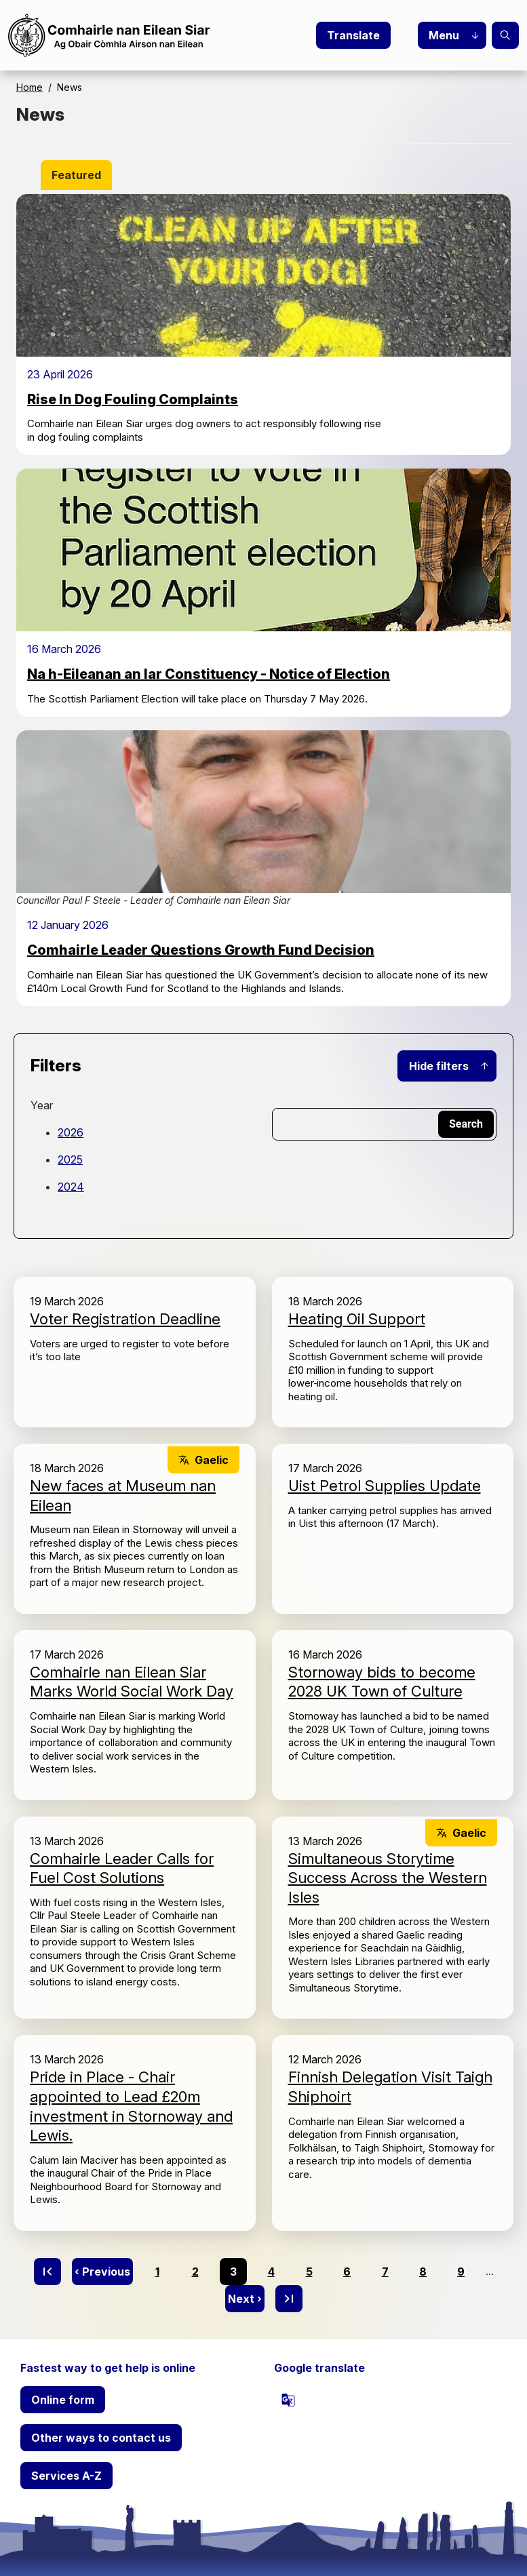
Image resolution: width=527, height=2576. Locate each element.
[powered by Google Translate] (288, 2400)
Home (29, 87)
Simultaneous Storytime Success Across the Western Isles (387, 1878)
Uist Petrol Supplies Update (384, 1485)
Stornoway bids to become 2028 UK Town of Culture (381, 1682)
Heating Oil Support (356, 1319)
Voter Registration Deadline (125, 1319)
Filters (56, 1065)
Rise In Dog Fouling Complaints (132, 399)
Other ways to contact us (101, 2437)
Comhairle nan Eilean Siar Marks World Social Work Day (131, 1682)
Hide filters (439, 1066)
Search (505, 35)
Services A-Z (66, 2475)
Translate (353, 35)
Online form (62, 2399)
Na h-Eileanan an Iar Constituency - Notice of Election (208, 674)
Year (42, 1105)
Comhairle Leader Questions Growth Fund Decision (200, 950)
